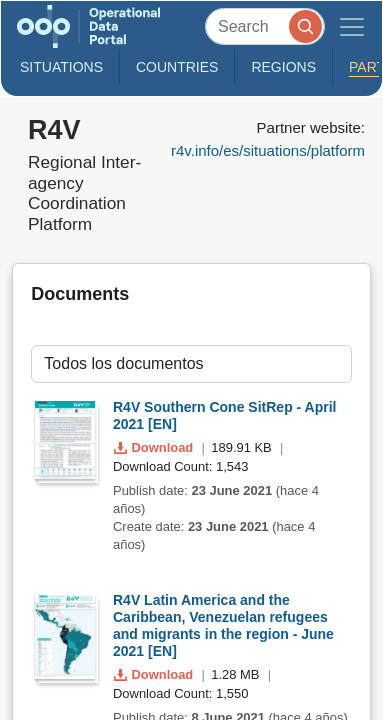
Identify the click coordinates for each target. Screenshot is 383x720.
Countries (177, 67)
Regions (283, 67)
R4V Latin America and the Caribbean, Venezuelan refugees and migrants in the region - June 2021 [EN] (223, 625)
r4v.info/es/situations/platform (268, 150)
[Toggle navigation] (352, 26)
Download (155, 447)
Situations (61, 67)
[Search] (265, 26)
